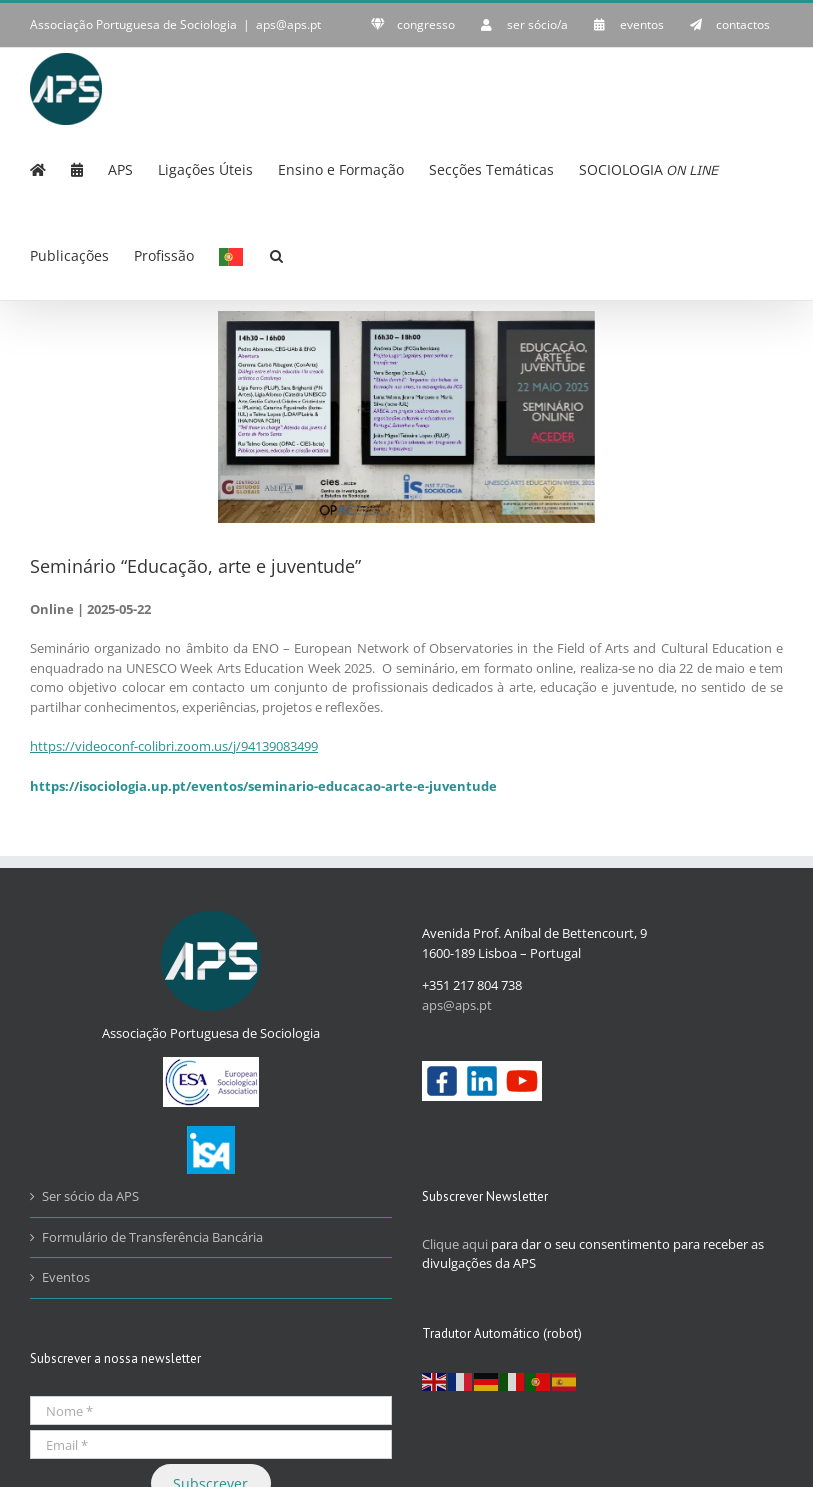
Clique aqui (455, 1244)
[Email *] (211, 1444)
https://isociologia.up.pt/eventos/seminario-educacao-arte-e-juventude (263, 786)
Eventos (66, 1277)
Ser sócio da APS (90, 1196)
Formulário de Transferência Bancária (152, 1237)
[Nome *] (211, 1410)
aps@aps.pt (288, 24)
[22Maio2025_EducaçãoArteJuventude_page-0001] (406, 417)
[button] (276, 254)
